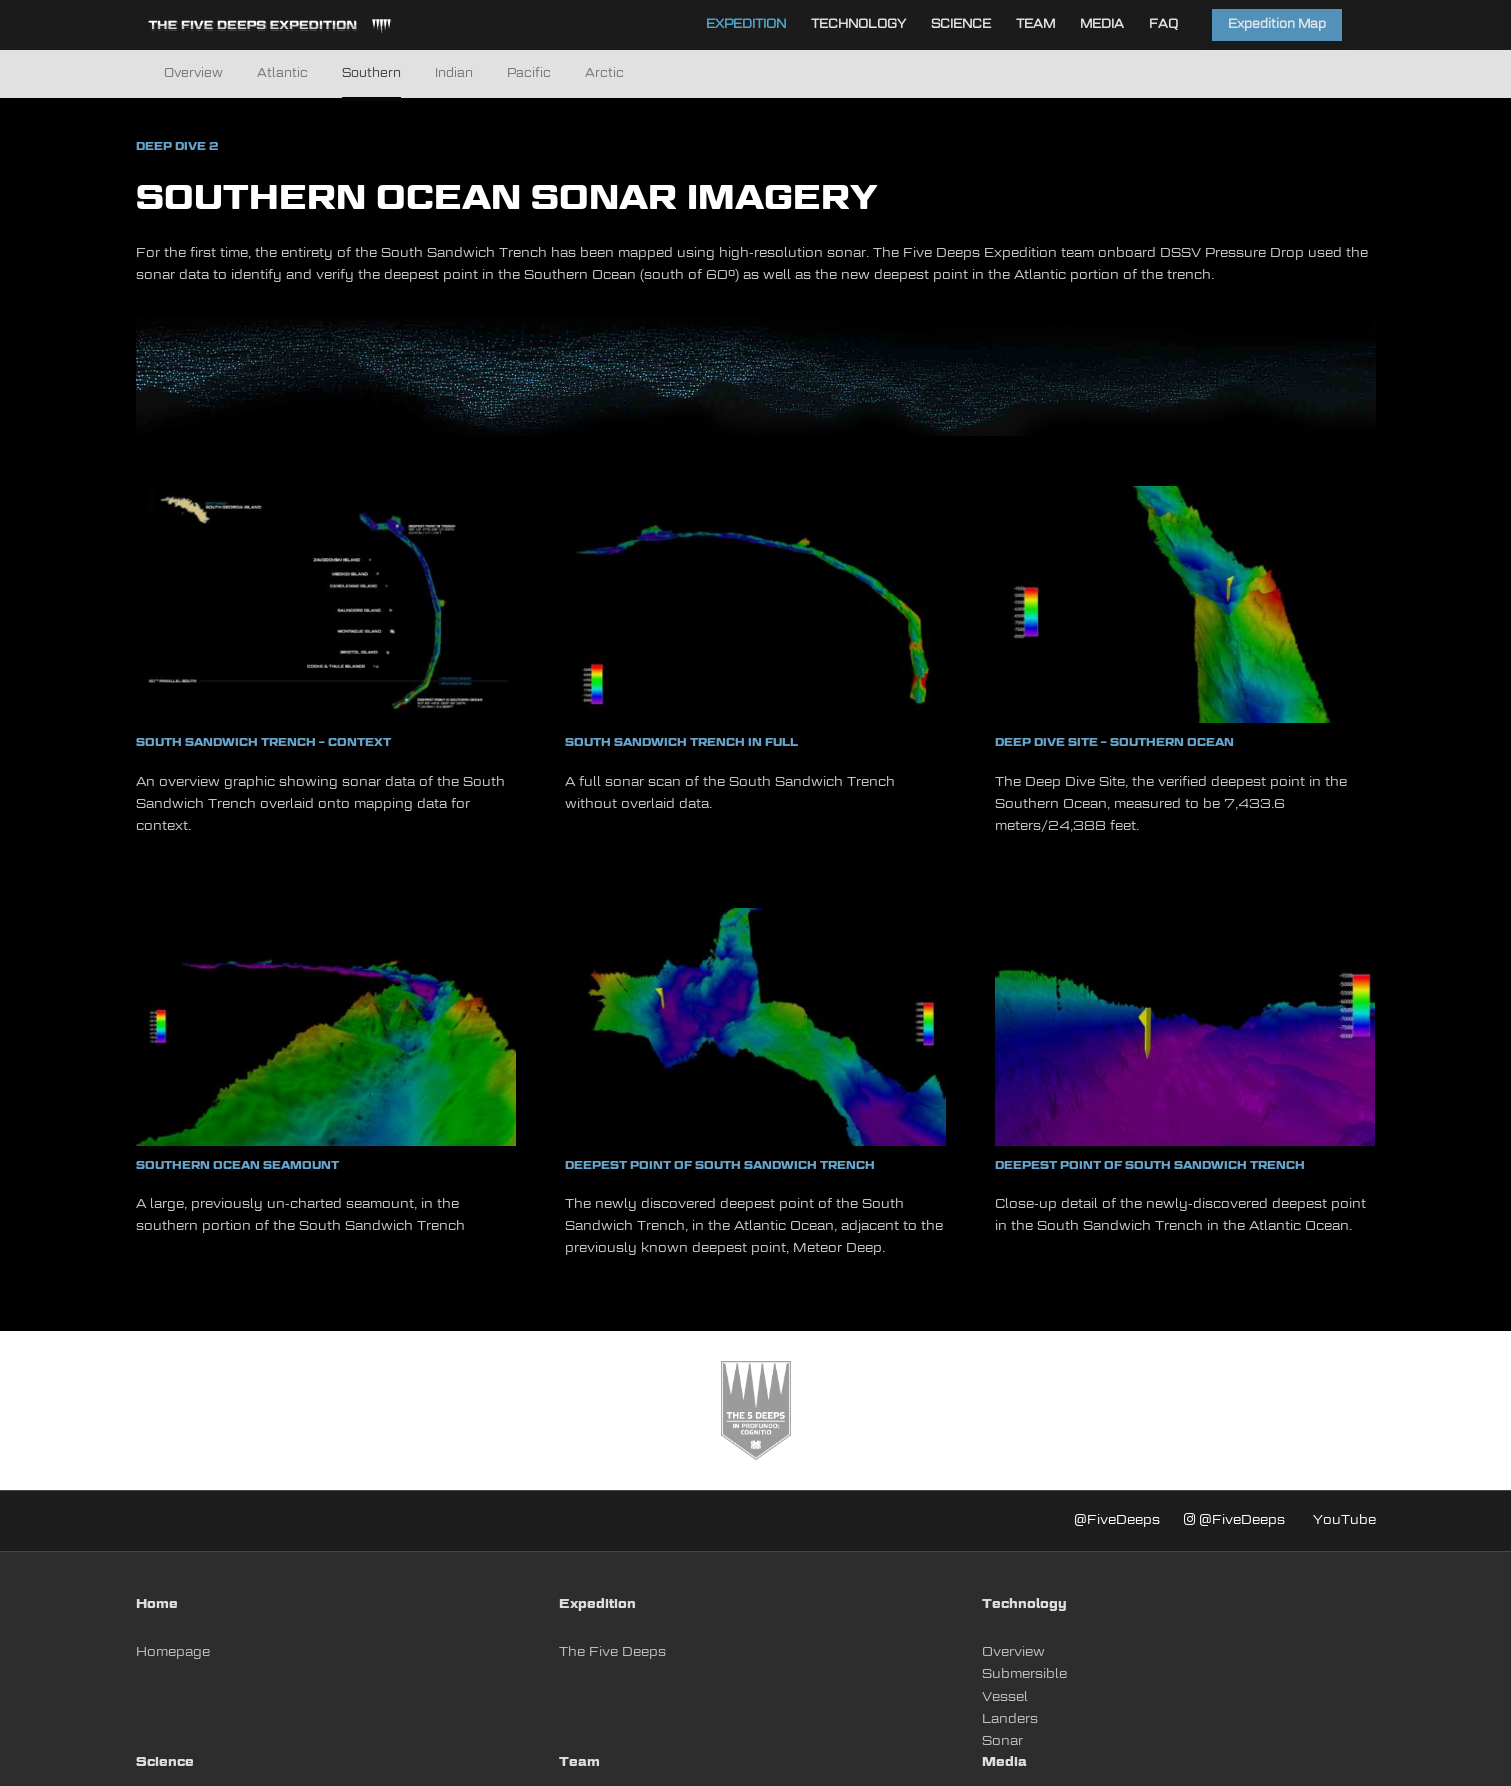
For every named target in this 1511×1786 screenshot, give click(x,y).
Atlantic (282, 74)
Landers (1010, 1719)
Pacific (529, 74)
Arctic (604, 74)
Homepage (173, 1652)
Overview (193, 74)
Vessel (1005, 1697)
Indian (454, 74)
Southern (371, 74)
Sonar (1002, 1741)
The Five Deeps (612, 1652)
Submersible (1024, 1674)
